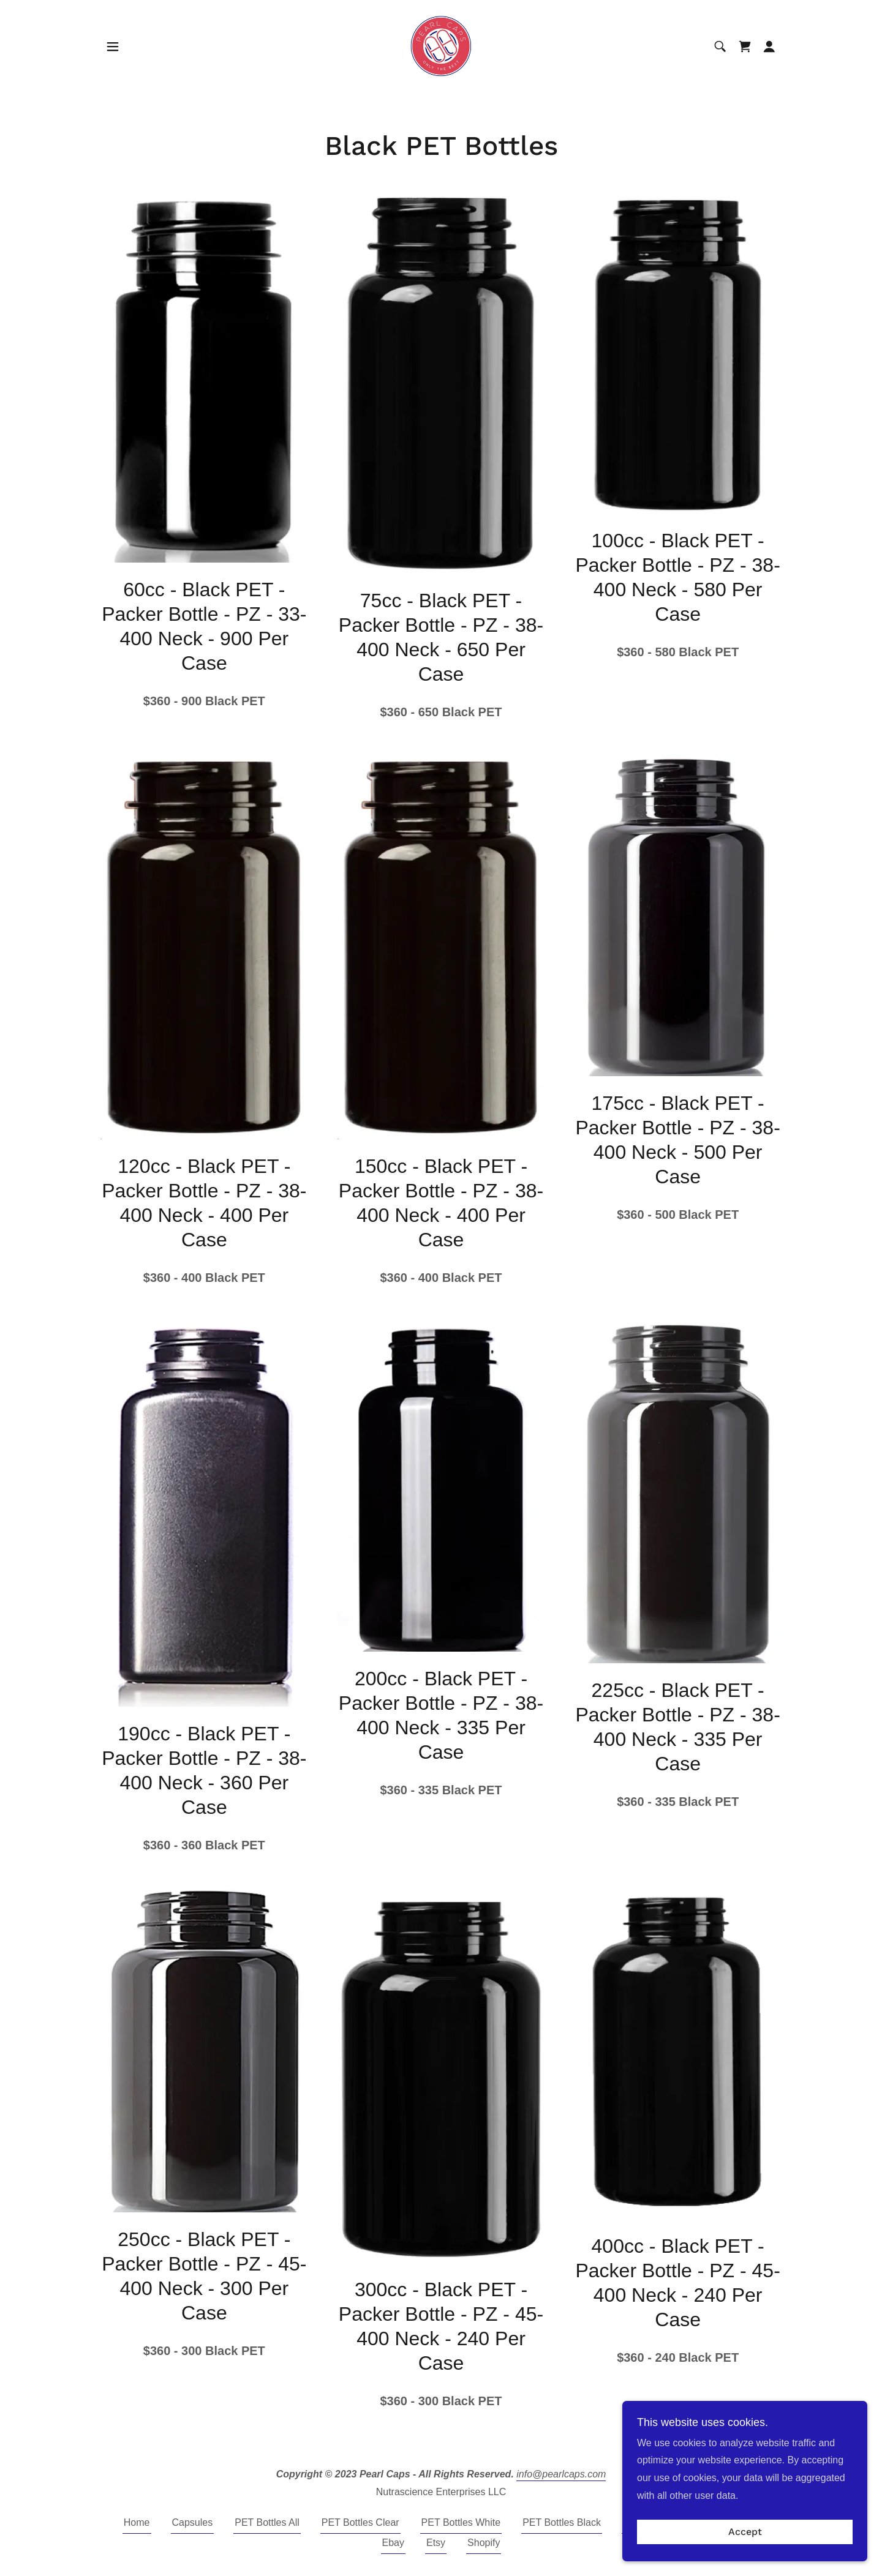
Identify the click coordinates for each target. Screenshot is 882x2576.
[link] (441, 45)
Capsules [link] (192, 2522)
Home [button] (137, 2522)
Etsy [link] (435, 2542)
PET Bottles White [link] (461, 2522)
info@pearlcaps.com (561, 2474)
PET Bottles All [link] (267, 2522)
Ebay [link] (393, 2542)
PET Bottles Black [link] (561, 2522)
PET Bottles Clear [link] (360, 2522)
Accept (745, 2541)
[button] (112, 46)
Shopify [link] (483, 2542)
